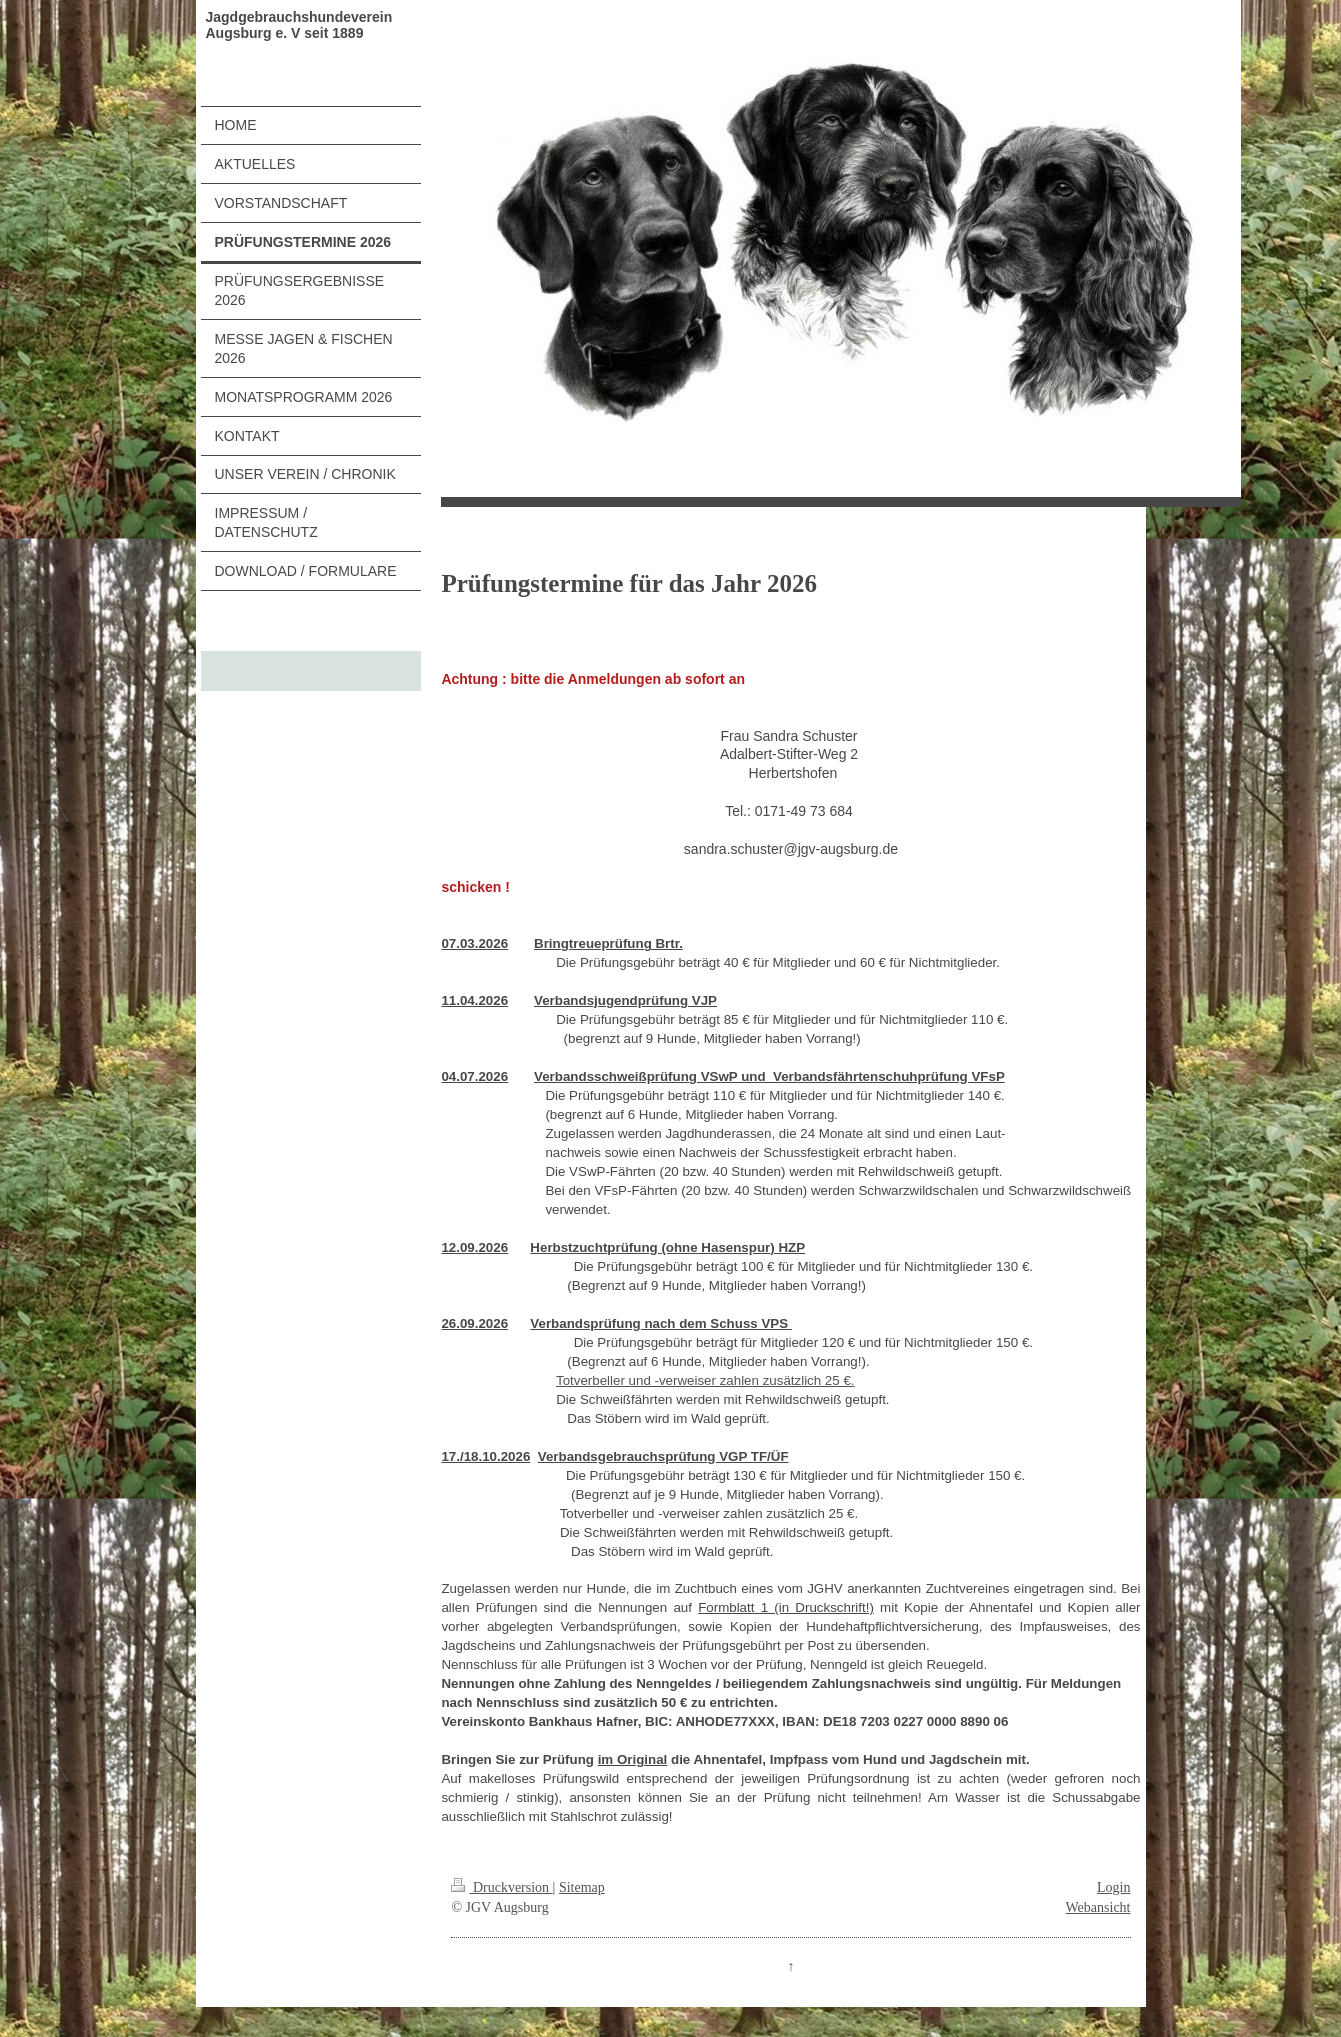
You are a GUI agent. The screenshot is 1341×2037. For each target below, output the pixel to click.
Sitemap (582, 1887)
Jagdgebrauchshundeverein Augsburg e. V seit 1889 (299, 25)
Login (1113, 1887)
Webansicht (1098, 1907)
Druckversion (501, 1887)
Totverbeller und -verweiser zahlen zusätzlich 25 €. (705, 1380)
